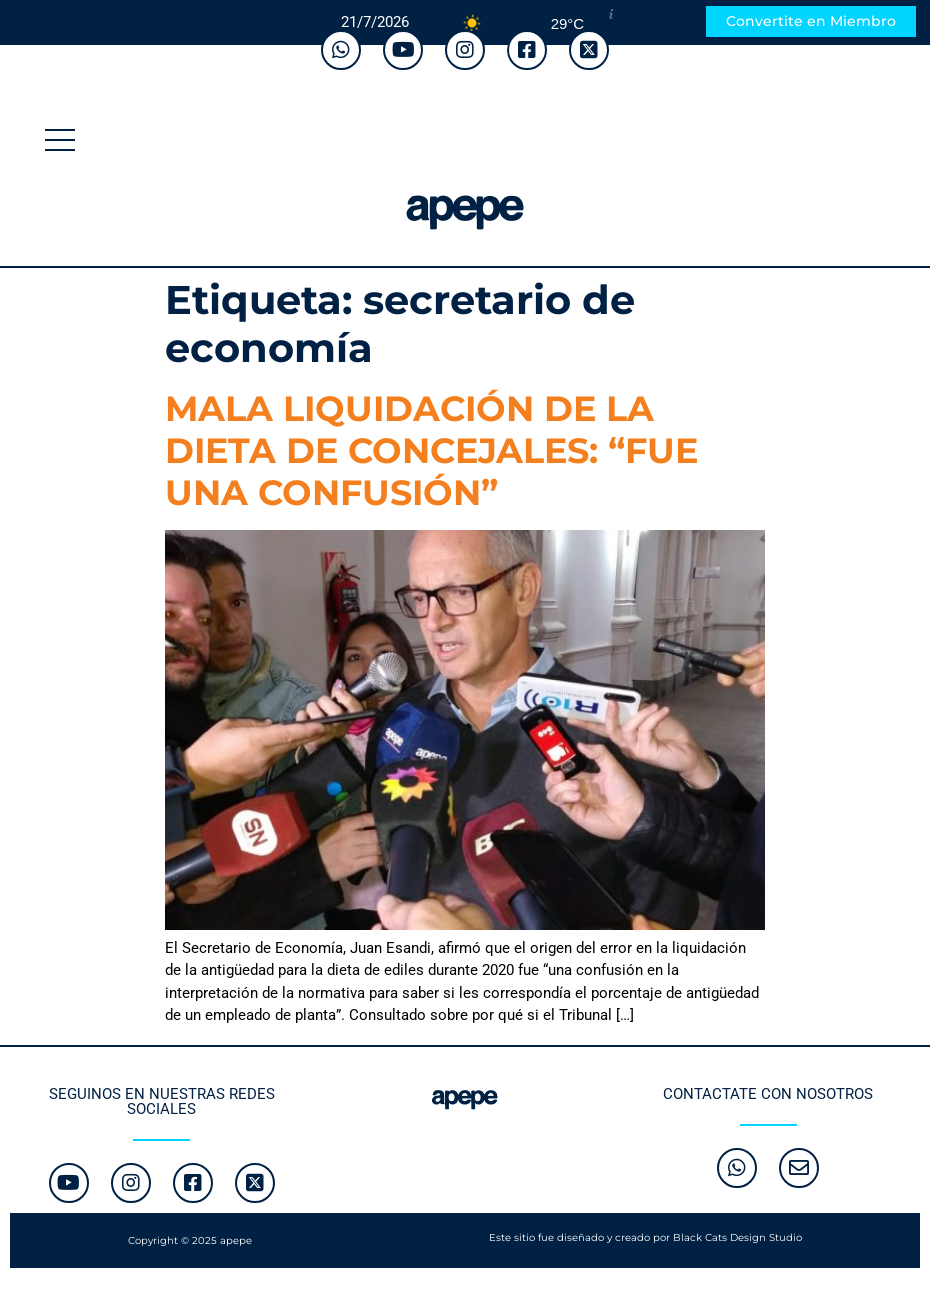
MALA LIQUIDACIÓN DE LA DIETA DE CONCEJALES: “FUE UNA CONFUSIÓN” (431, 450)
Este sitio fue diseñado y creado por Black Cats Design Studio (645, 1237)
